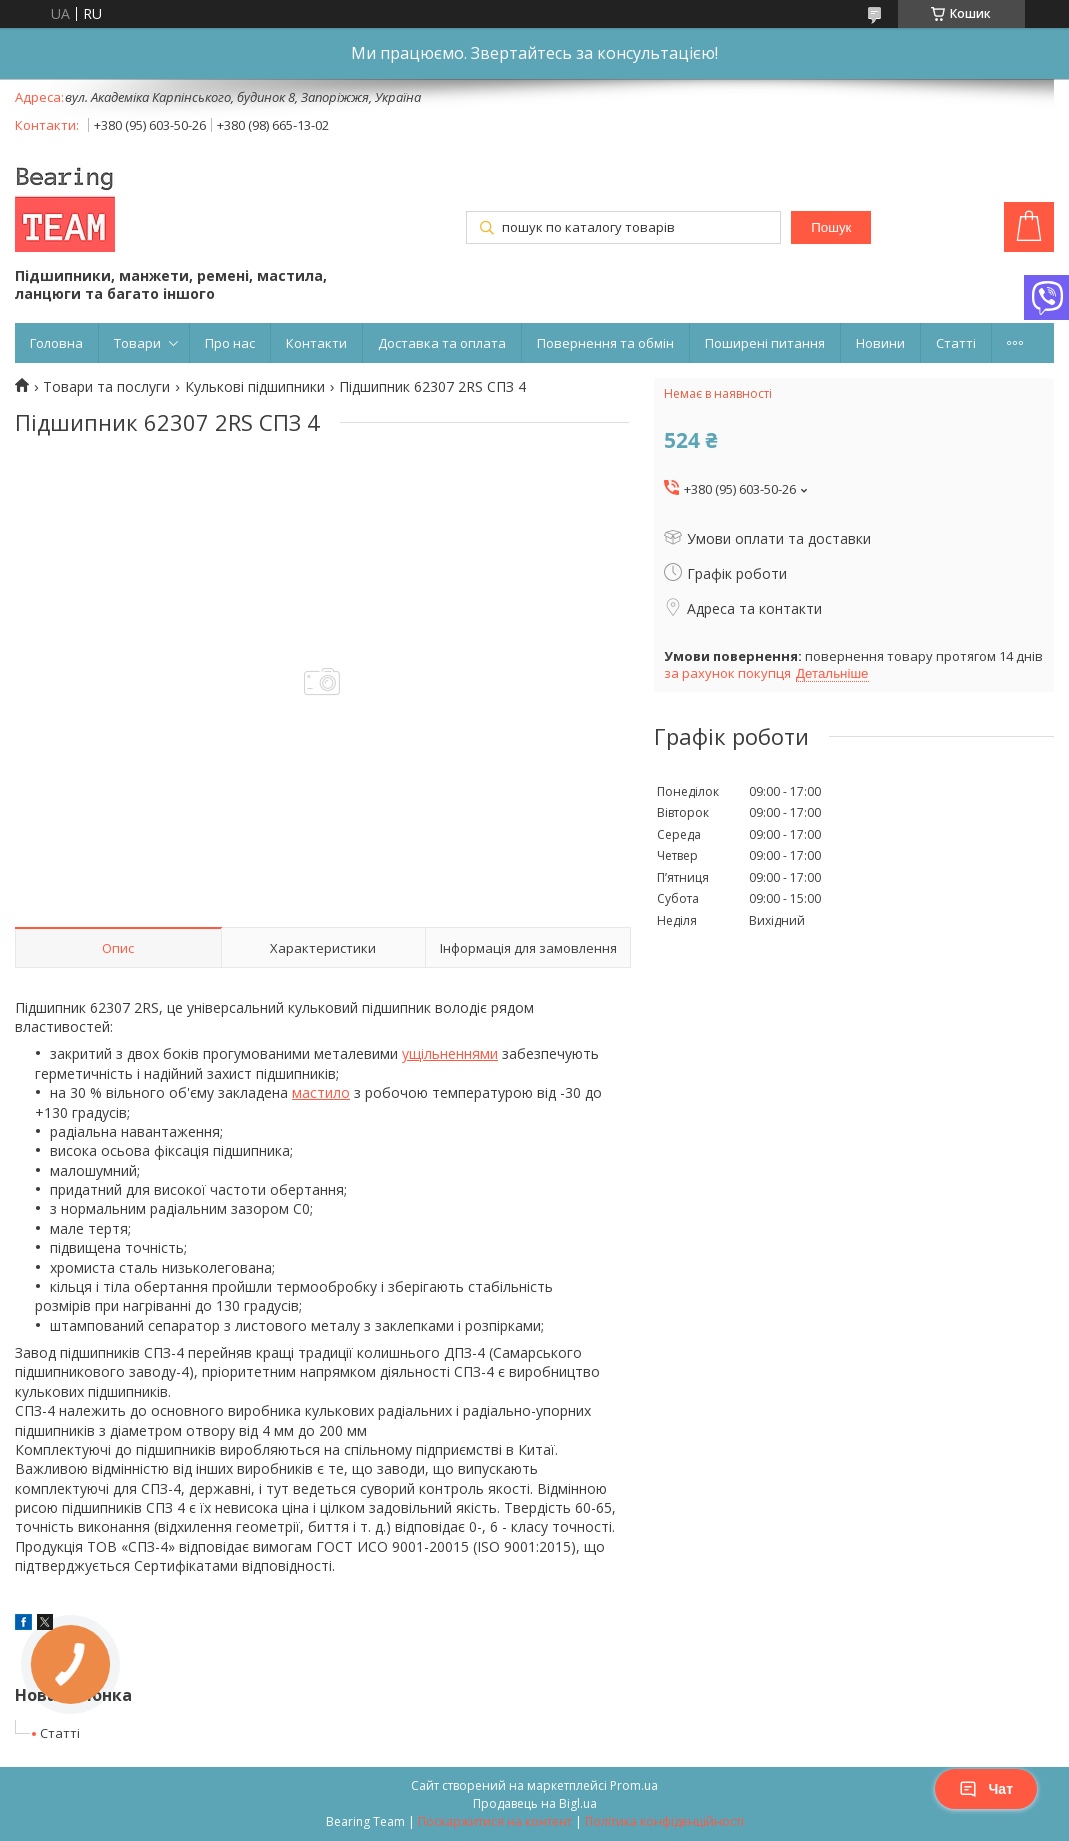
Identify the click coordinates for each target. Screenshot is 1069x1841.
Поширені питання (765, 343)
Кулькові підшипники (255, 387)
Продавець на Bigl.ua (535, 1803)
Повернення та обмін (605, 343)
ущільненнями (450, 1053)
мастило (321, 1092)
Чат (986, 1789)
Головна (56, 343)
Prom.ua (634, 1785)
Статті (956, 343)
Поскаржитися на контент (495, 1821)
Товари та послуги (106, 387)
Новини (880, 343)
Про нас (230, 343)
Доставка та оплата (442, 343)
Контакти (316, 343)
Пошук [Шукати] (831, 227)
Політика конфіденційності (664, 1821)
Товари (137, 343)
